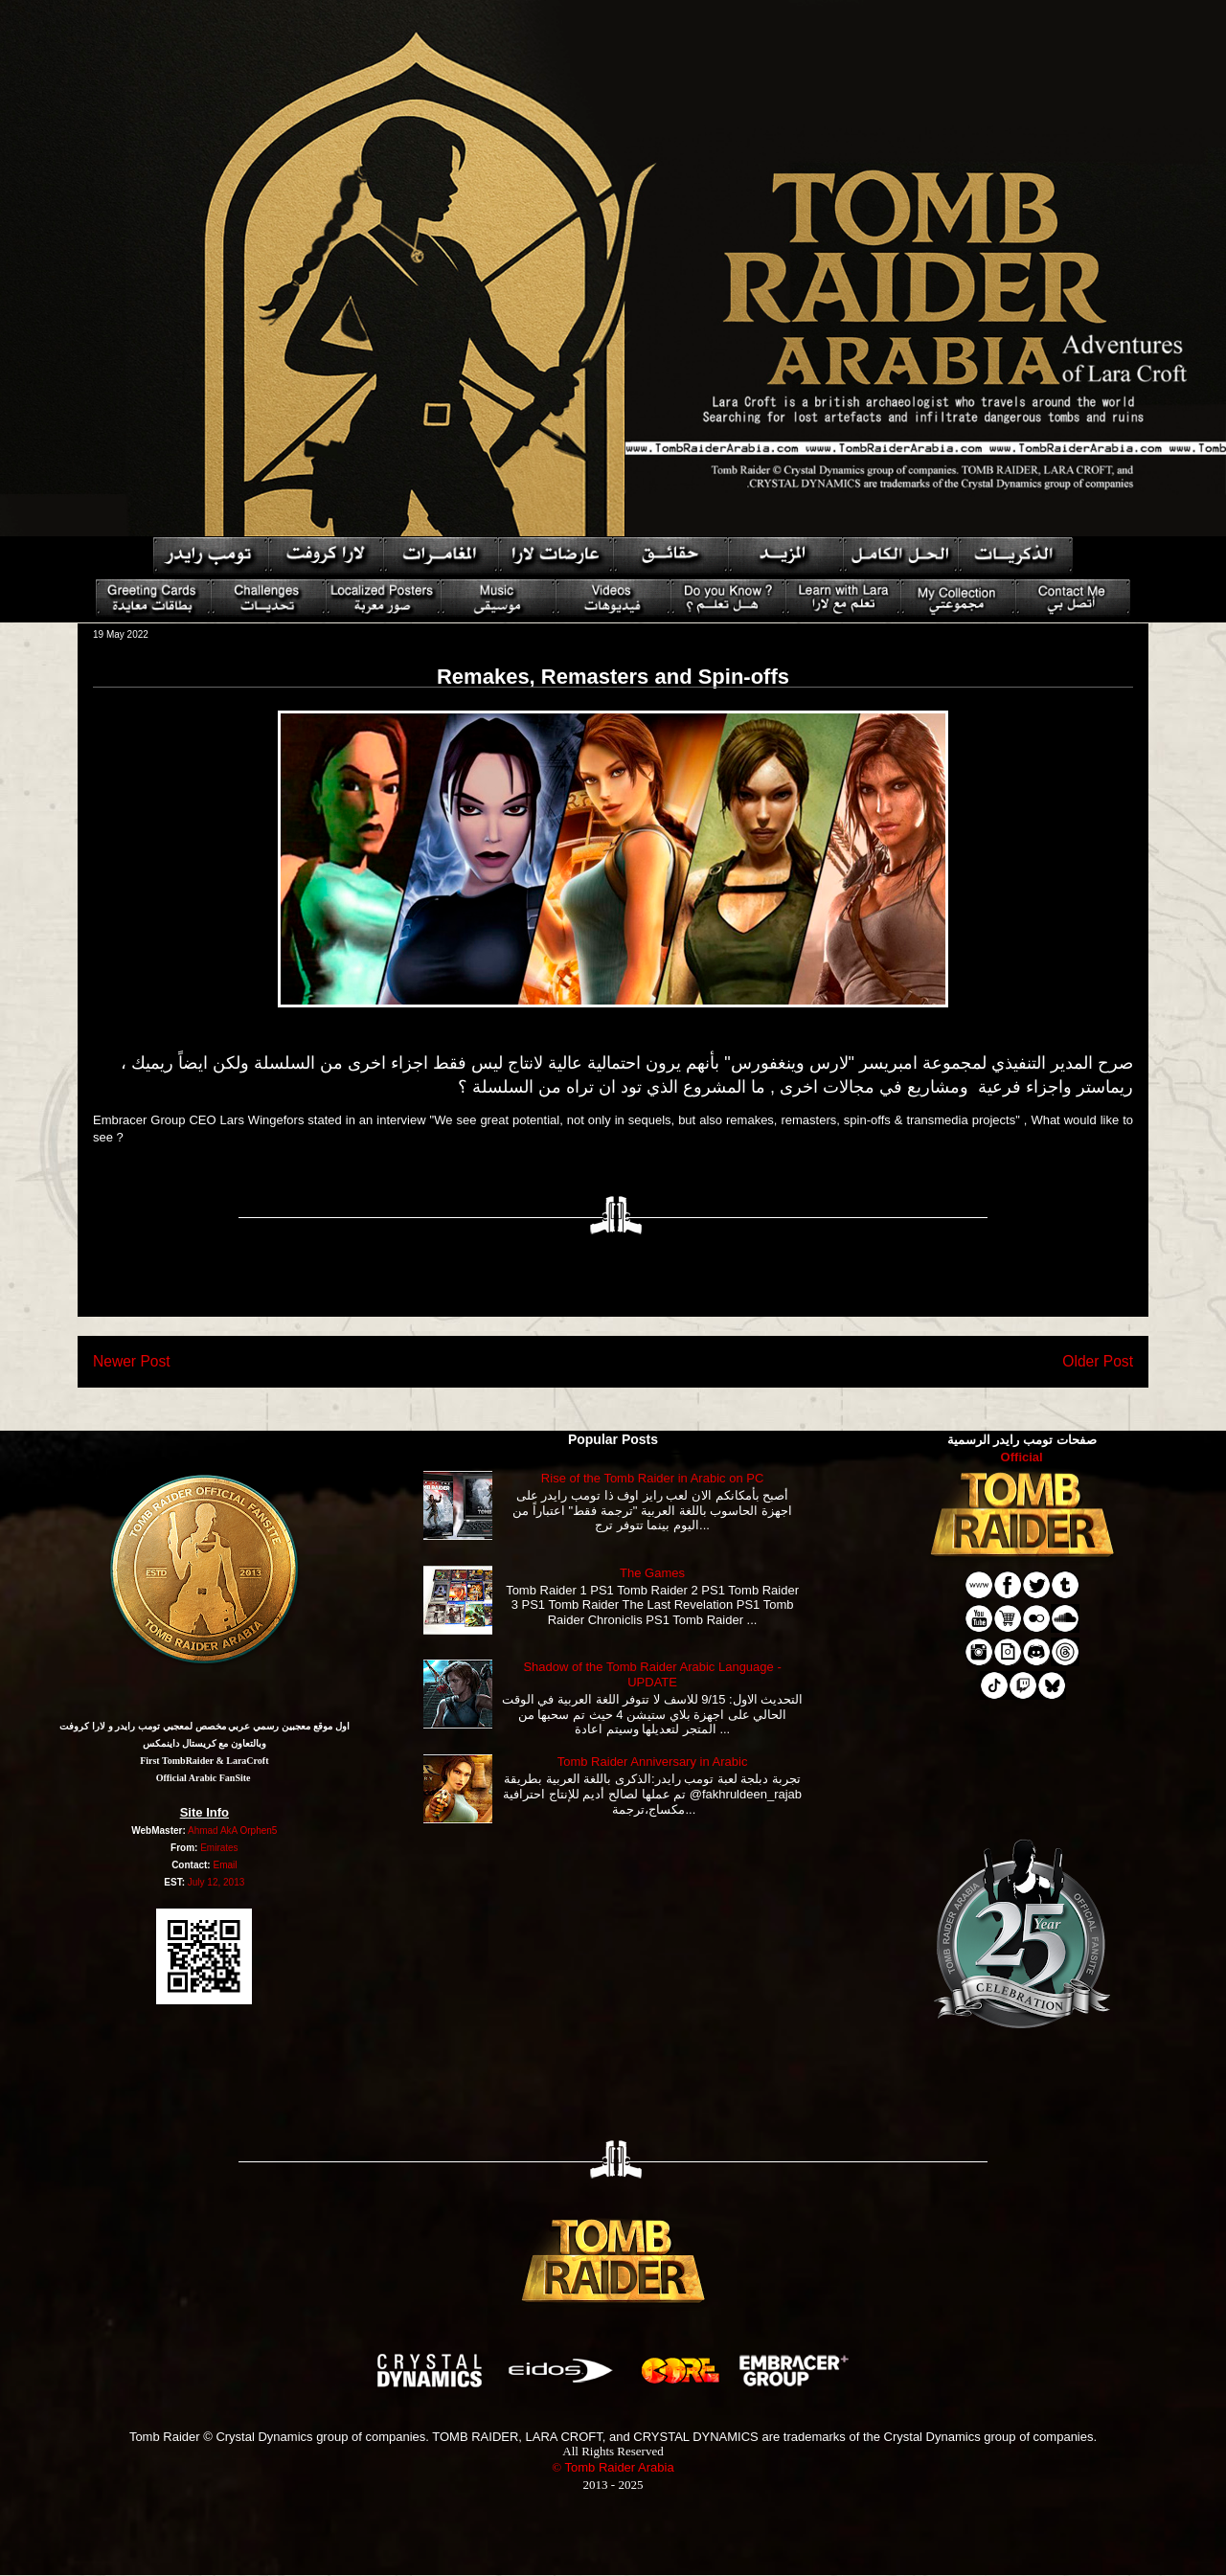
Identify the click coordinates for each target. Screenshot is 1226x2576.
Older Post (1097, 1361)
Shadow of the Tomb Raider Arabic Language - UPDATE (652, 1674)
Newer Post (131, 1361)
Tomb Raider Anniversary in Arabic (652, 1761)
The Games (652, 1573)
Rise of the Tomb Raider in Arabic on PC (652, 1478)
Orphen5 (258, 1830)
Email (225, 1865)
